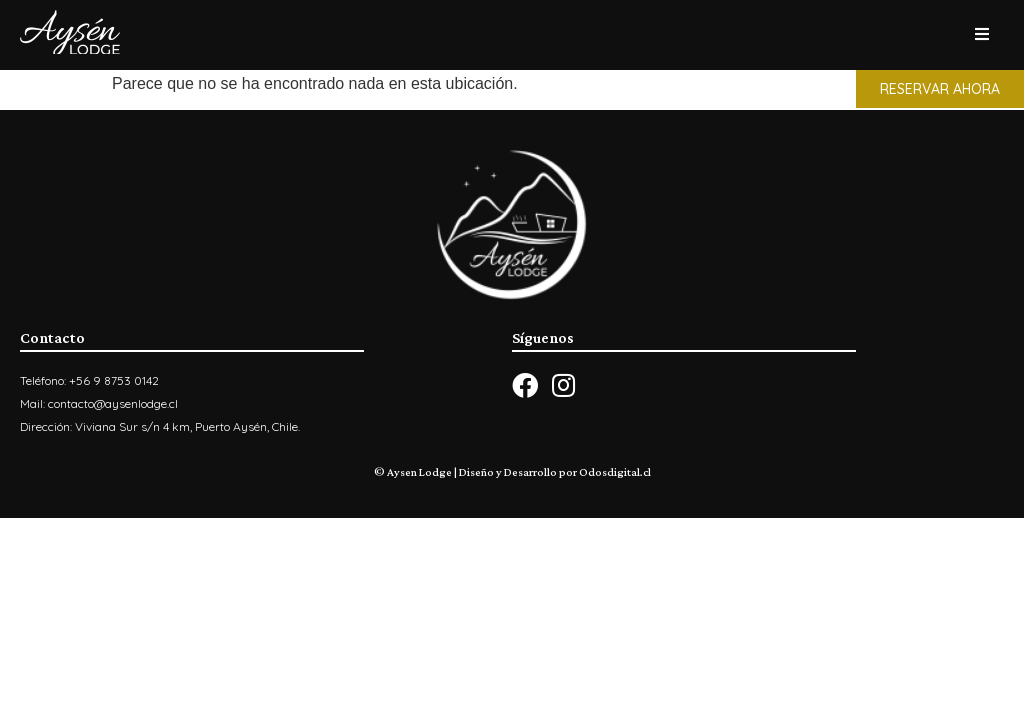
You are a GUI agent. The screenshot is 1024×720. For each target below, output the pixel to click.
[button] (940, 89)
